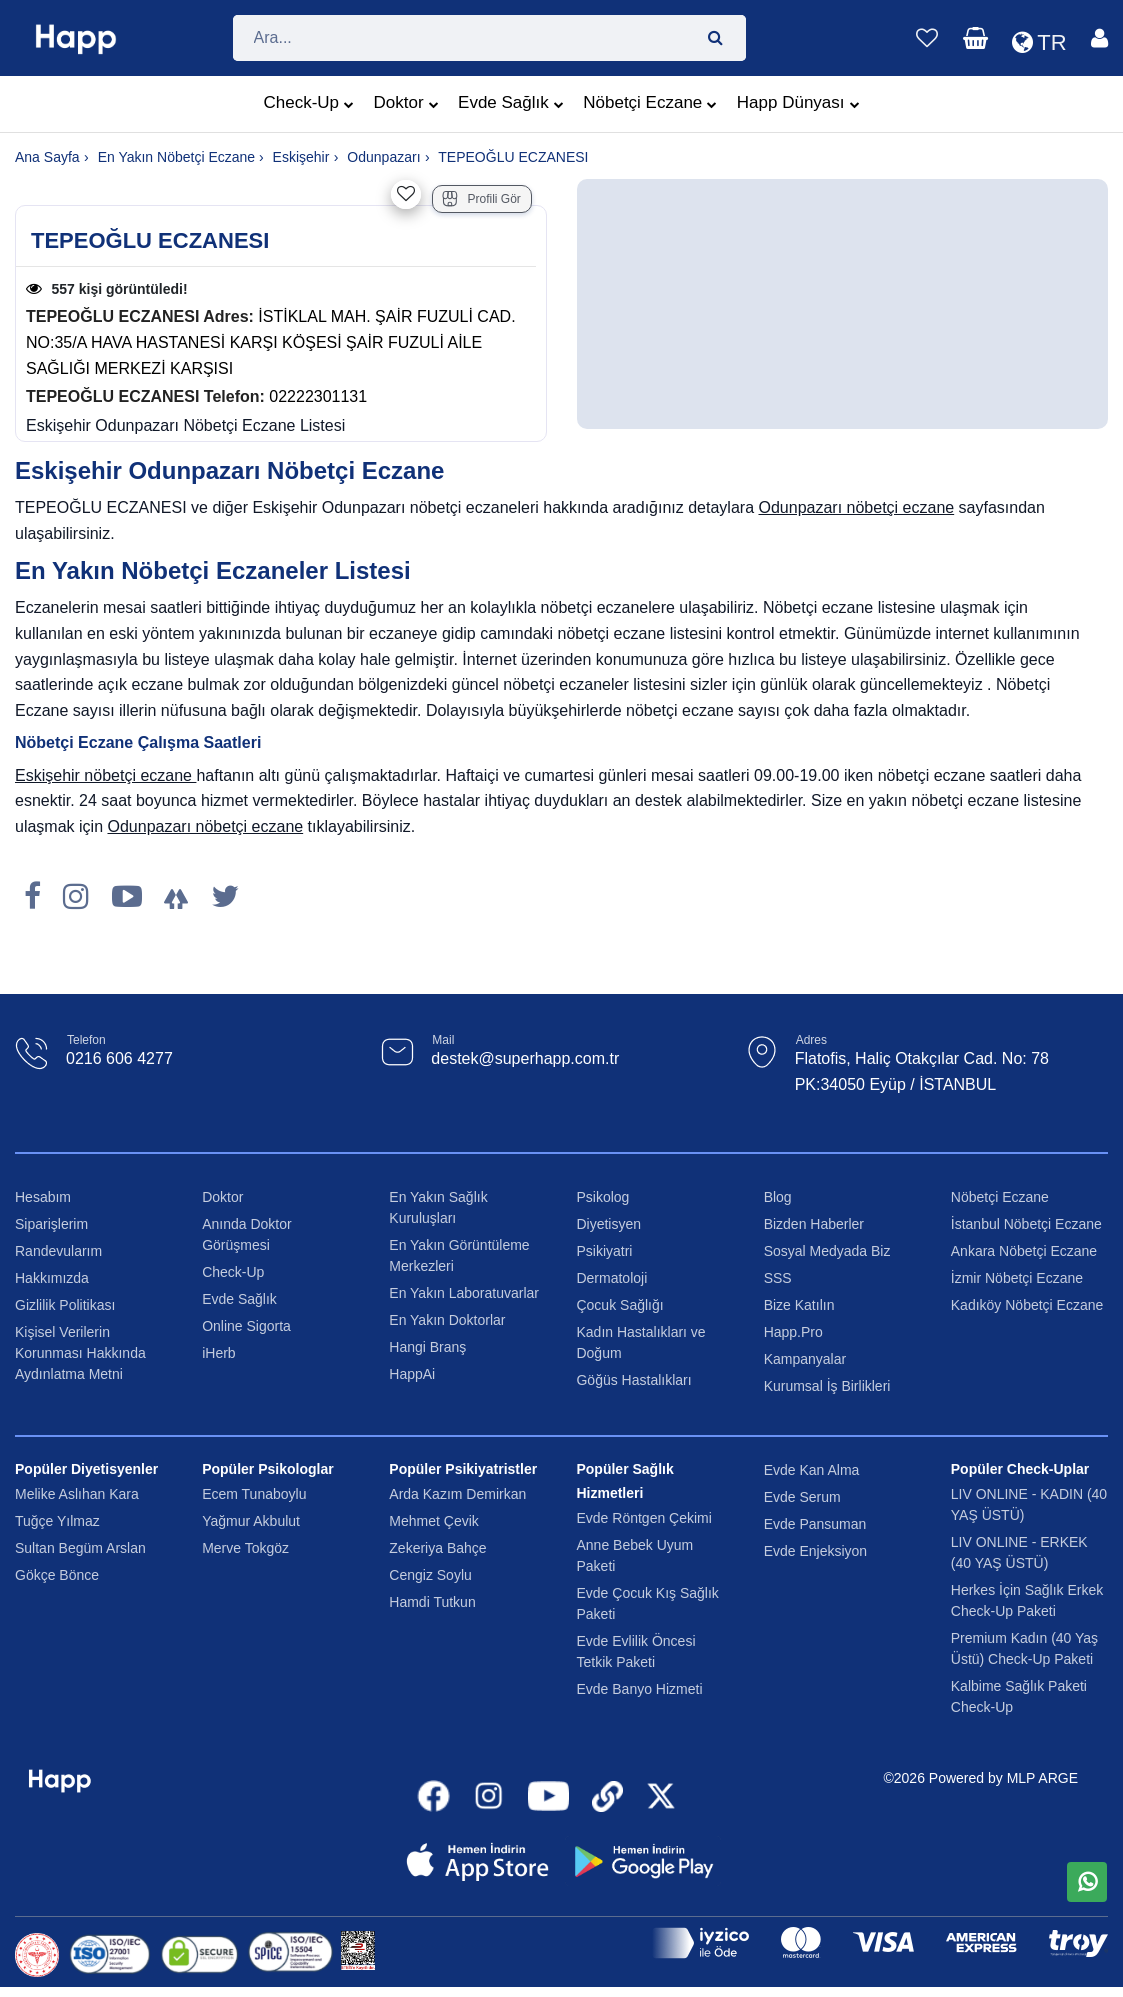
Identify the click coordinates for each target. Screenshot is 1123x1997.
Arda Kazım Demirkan (457, 1494)
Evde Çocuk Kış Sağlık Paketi (647, 1603)
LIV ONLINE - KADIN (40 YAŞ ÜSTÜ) (1029, 1504)
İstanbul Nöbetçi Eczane (1026, 1224)
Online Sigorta (246, 1326)
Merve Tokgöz (245, 1548)
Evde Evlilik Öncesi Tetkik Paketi (635, 1651)
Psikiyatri (604, 1251)
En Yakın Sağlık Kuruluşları (438, 1207)
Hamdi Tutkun (432, 1602)
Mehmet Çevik (433, 1521)
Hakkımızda (52, 1278)
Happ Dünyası (798, 105)
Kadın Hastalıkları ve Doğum (640, 1342)
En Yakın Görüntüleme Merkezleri (459, 1255)
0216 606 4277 (119, 1058)
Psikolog (602, 1197)
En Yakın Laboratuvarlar (464, 1293)
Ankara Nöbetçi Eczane (1024, 1251)
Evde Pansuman (815, 1524)
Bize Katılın (799, 1305)
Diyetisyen (608, 1224)
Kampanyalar (805, 1359)
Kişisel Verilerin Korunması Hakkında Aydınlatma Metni (80, 1353)
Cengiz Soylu (430, 1575)
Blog (778, 1197)
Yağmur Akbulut (251, 1521)
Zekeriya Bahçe (437, 1548)
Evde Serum (802, 1497)
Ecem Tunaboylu (254, 1494)
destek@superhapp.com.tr (525, 1058)
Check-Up (308, 105)
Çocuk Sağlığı (619, 1305)
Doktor (406, 105)
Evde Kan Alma (812, 1470)
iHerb (218, 1353)
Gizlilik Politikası (65, 1305)
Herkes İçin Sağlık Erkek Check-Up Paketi (1027, 1600)
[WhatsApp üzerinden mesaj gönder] (1087, 1882)
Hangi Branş (427, 1347)
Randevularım (58, 1251)
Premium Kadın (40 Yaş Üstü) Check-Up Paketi (1024, 1648)
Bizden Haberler (814, 1224)
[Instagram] (76, 896)
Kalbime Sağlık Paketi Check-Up (1019, 1696)
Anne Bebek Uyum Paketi (634, 1555)
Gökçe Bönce (57, 1575)
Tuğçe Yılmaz (57, 1521)
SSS (778, 1278)
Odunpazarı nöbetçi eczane (856, 507)
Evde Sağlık (511, 105)
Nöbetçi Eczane (650, 105)
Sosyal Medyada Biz (827, 1251)
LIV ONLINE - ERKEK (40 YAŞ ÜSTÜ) (1019, 1552)
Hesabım (43, 1197)
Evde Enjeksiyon (816, 1551)
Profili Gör (481, 199)
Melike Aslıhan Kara (77, 1494)
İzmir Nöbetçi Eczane (1017, 1278)
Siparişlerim (51, 1224)
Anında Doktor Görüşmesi (247, 1234)
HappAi (412, 1374)
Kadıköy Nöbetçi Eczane (1027, 1305)
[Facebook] (32, 896)
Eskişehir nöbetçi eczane (105, 775)
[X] (225, 896)
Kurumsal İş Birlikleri (827, 1386)
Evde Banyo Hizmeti (639, 1689)
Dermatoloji (611, 1278)
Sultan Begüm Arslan (80, 1548)
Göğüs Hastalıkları (633, 1380)
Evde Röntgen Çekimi (643, 1518)
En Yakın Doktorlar (447, 1320)
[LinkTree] (176, 896)
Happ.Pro (793, 1332)
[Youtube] (127, 896)
